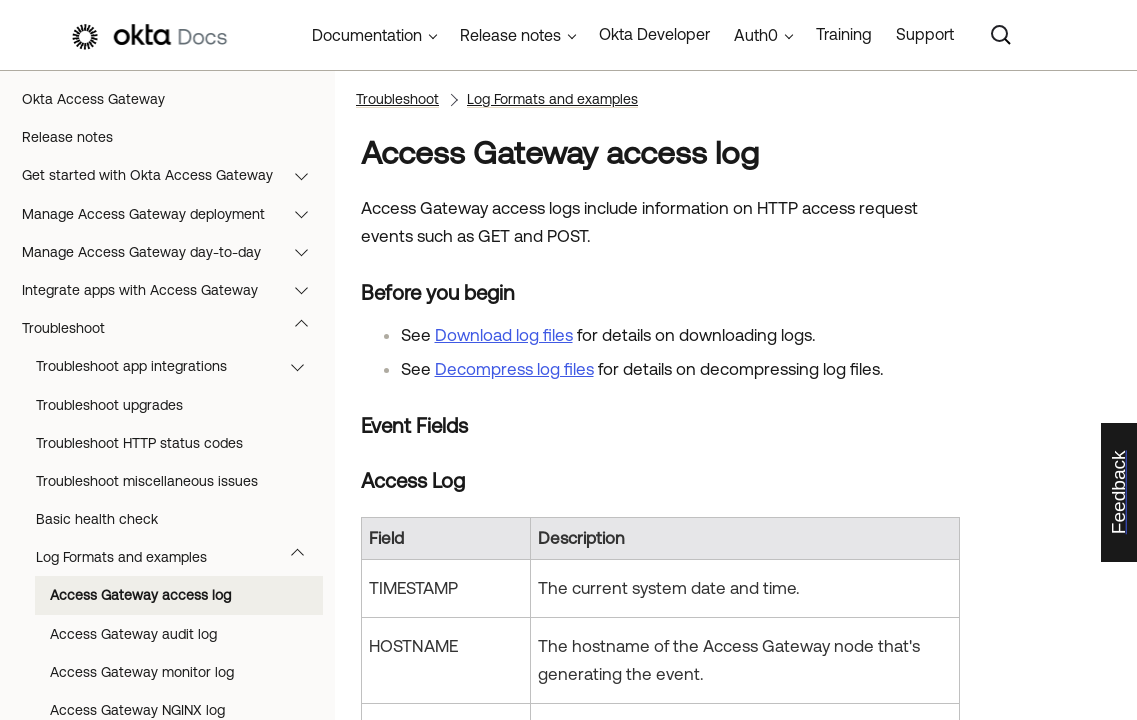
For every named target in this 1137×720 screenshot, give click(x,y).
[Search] (1001, 35)
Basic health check (97, 519)
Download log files (504, 335)
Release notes (67, 137)
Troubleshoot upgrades (109, 405)
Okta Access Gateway (93, 99)
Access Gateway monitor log (142, 672)
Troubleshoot (174, 328)
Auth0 (756, 35)
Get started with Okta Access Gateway (174, 175)
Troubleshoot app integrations (179, 366)
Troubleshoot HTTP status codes (139, 443)
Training (844, 34)
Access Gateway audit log (133, 634)
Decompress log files (514, 369)
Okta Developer (654, 34)
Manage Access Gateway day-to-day (174, 252)
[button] (306, 175)
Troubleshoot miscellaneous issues (147, 481)
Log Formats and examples (179, 557)
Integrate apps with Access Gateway (174, 290)
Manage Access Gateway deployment (174, 214)
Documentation (367, 35)
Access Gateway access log (140, 595)
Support (925, 34)
